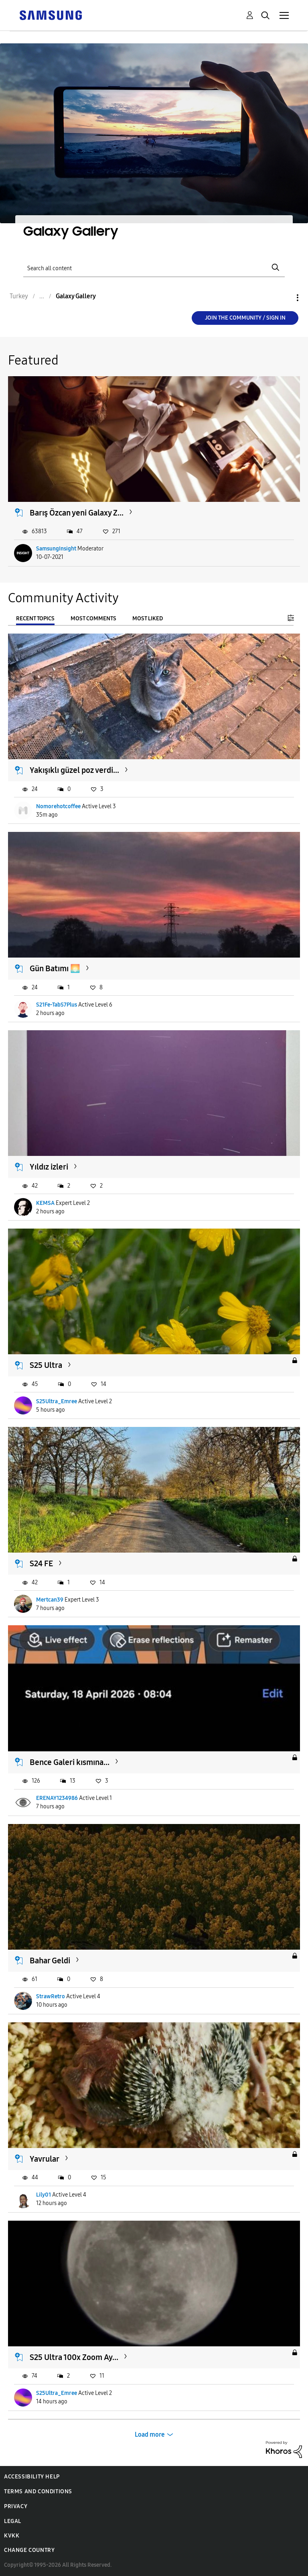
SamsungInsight (56, 548)
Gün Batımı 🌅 (55, 968)
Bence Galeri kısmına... (69, 1762)
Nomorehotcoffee (58, 806)
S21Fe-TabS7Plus (56, 1004)
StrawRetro (50, 1996)
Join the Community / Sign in (245, 317)
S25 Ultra (46, 1365)
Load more (150, 2434)
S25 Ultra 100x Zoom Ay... (74, 2357)
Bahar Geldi (50, 1960)
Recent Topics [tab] (35, 618)
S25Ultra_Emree (56, 1401)
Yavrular (44, 2159)
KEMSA (45, 1203)
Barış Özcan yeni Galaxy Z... (77, 513)
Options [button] (284, 297)
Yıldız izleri (49, 1167)
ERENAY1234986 (57, 1798)
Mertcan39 (49, 1599)
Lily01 (43, 2194)
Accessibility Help (32, 2476)
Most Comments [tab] (93, 618)
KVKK (11, 2535)
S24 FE (41, 1563)
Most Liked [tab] (147, 618)
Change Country (29, 2550)
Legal (12, 2521)
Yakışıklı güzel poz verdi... (74, 770)
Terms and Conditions (38, 2491)
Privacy (15, 2506)
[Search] (153, 267)
